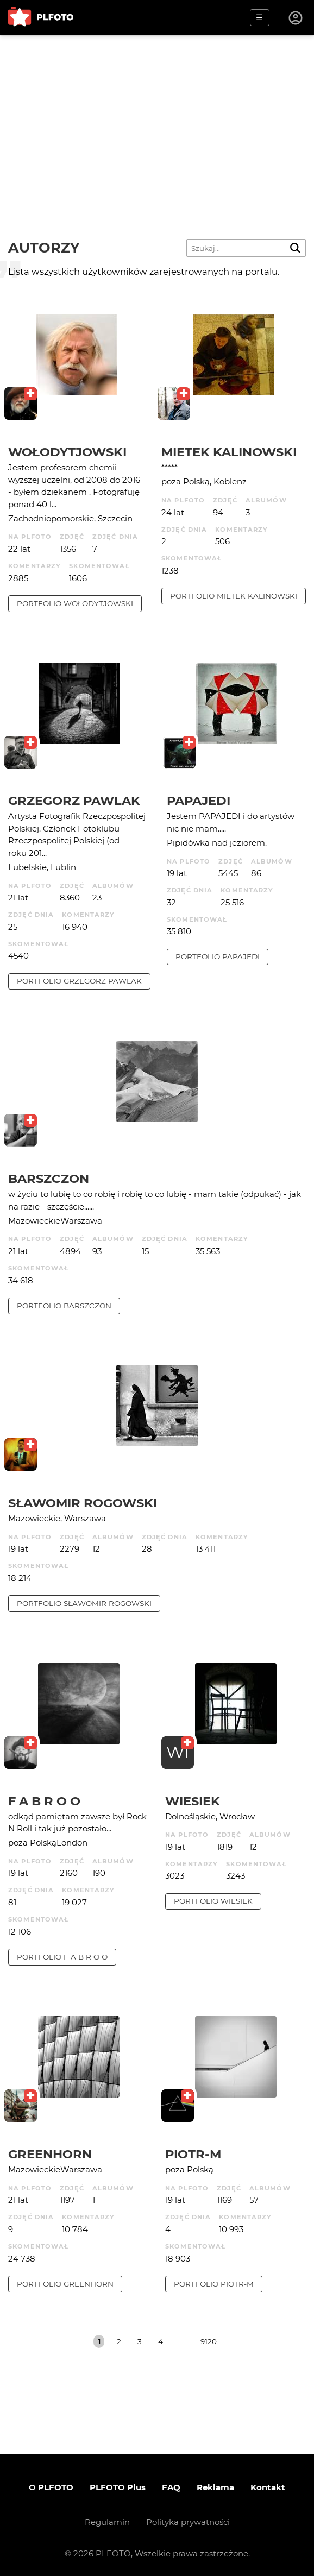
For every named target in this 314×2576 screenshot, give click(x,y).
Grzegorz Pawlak (74, 800)
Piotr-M (193, 2154)
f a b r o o (44, 1801)
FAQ (171, 2487)
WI (177, 1752)
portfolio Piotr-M (214, 2283)
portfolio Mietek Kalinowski (233, 595)
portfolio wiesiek (213, 1901)
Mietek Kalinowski (229, 451)
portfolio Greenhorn (65, 2283)
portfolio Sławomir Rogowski (84, 1603)
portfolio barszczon (64, 1305)
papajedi (198, 800)
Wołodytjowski (67, 451)
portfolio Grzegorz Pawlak (79, 981)
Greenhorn (50, 2154)
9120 (208, 2341)
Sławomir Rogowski (82, 1502)
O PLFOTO (51, 2487)
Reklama (215, 2487)
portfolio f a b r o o (62, 1957)
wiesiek (192, 1801)
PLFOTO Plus (118, 2487)
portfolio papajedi (217, 956)
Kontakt (267, 2487)
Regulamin (107, 2522)
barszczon (48, 1178)
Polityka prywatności (188, 2522)
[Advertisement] (157, 117)
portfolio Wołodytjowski (75, 603)
